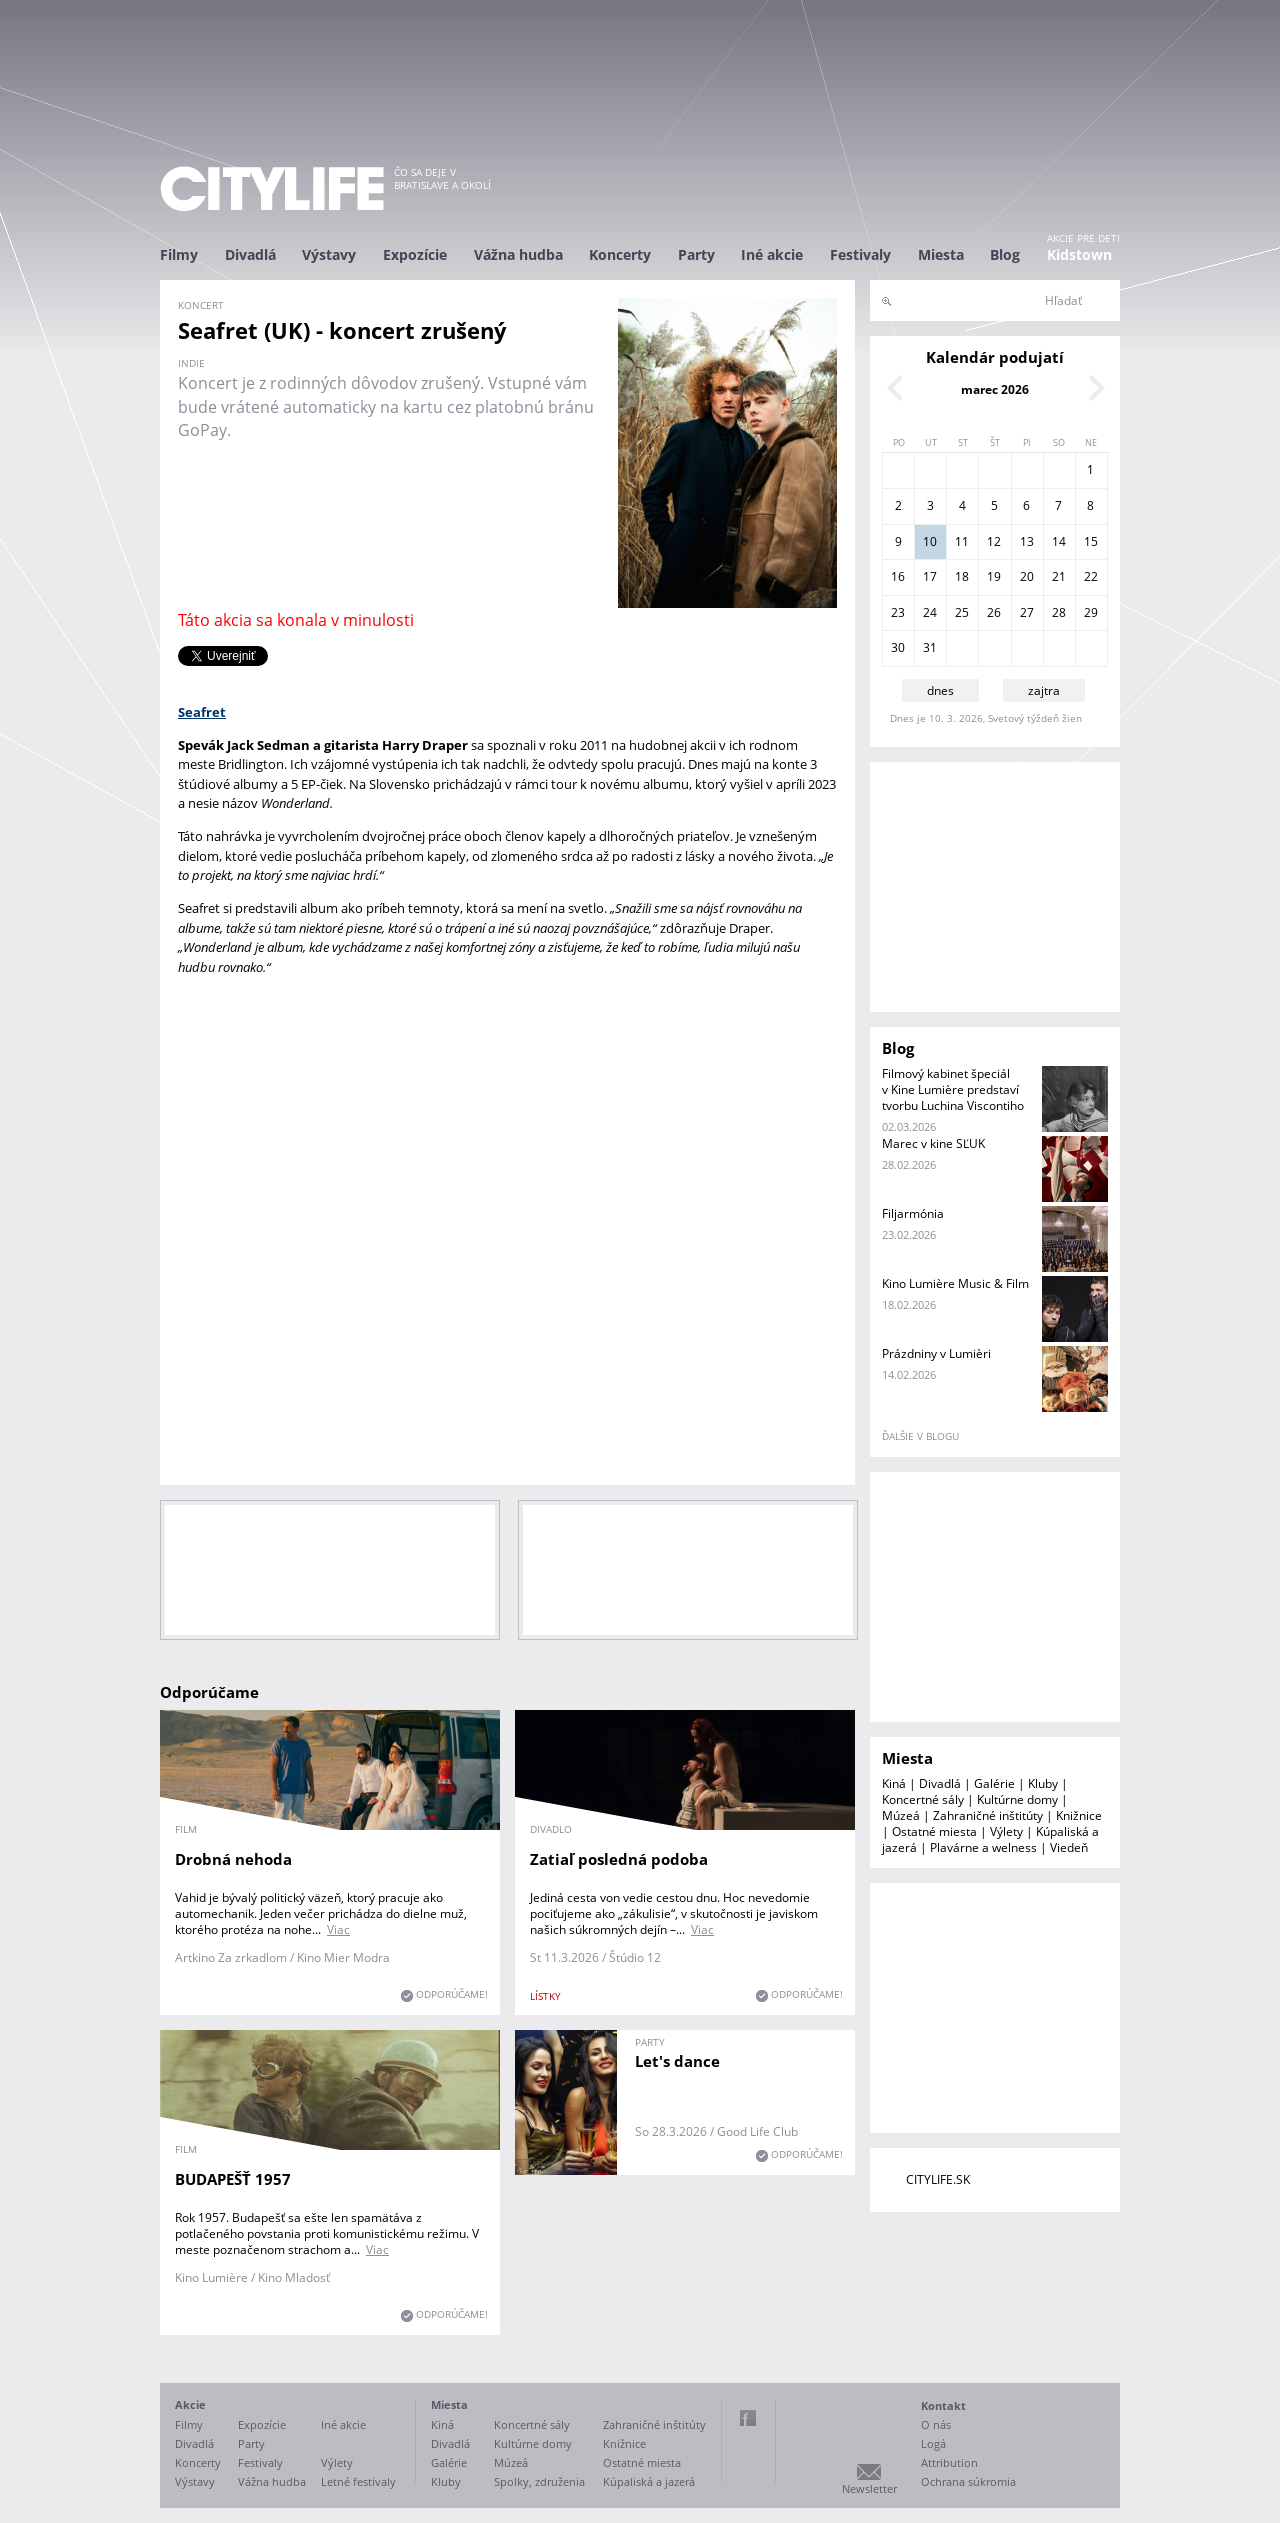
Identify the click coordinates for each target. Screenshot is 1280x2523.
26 (994, 612)
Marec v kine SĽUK (933, 1143)
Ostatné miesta (934, 1831)
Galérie (994, 1783)
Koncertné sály (923, 1799)
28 (1059, 612)
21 (1059, 576)
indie (191, 363)
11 (962, 541)
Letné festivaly (358, 2481)
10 (930, 541)
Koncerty (620, 254)
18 (962, 576)
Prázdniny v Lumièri (936, 1353)
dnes (940, 690)
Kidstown (1079, 254)
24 (930, 612)
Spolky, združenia (539, 2481)
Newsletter (869, 2488)
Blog (1005, 254)
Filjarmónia (913, 1213)
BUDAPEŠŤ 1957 (233, 2179)
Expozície (415, 254)
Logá (933, 2443)
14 (1059, 541)
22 (1091, 576)
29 (1091, 612)
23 (898, 612)
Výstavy (329, 254)
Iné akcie (772, 254)
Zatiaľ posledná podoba (619, 1859)
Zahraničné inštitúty (988, 1815)
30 (898, 647)
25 (962, 612)
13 (1027, 541)
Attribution (949, 2462)
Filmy (179, 254)
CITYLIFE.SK (938, 2179)
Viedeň (1069, 1847)
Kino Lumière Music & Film (955, 1283)
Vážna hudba (518, 254)
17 (930, 576)
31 (930, 647)
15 (1091, 541)
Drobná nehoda (233, 1859)
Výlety (1006, 1831)
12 (994, 541)
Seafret (202, 712)
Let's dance (677, 2061)
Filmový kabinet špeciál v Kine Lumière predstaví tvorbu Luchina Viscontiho (953, 1089)
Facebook (748, 2418)
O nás (936, 2424)
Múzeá (901, 1815)
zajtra (1044, 690)
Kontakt (943, 2405)
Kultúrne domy (1017, 1799)
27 (1027, 612)
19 (994, 576)
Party (696, 254)
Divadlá (250, 254)
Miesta (941, 254)
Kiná (894, 1783)
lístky (545, 1996)
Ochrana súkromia (968, 2481)
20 (1027, 576)
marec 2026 (995, 389)
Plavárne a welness (983, 1847)
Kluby (1043, 1783)
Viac (338, 1929)
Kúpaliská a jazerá (649, 2481)
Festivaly (860, 254)
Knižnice (1079, 1815)
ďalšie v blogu (920, 1436)
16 (898, 576)
